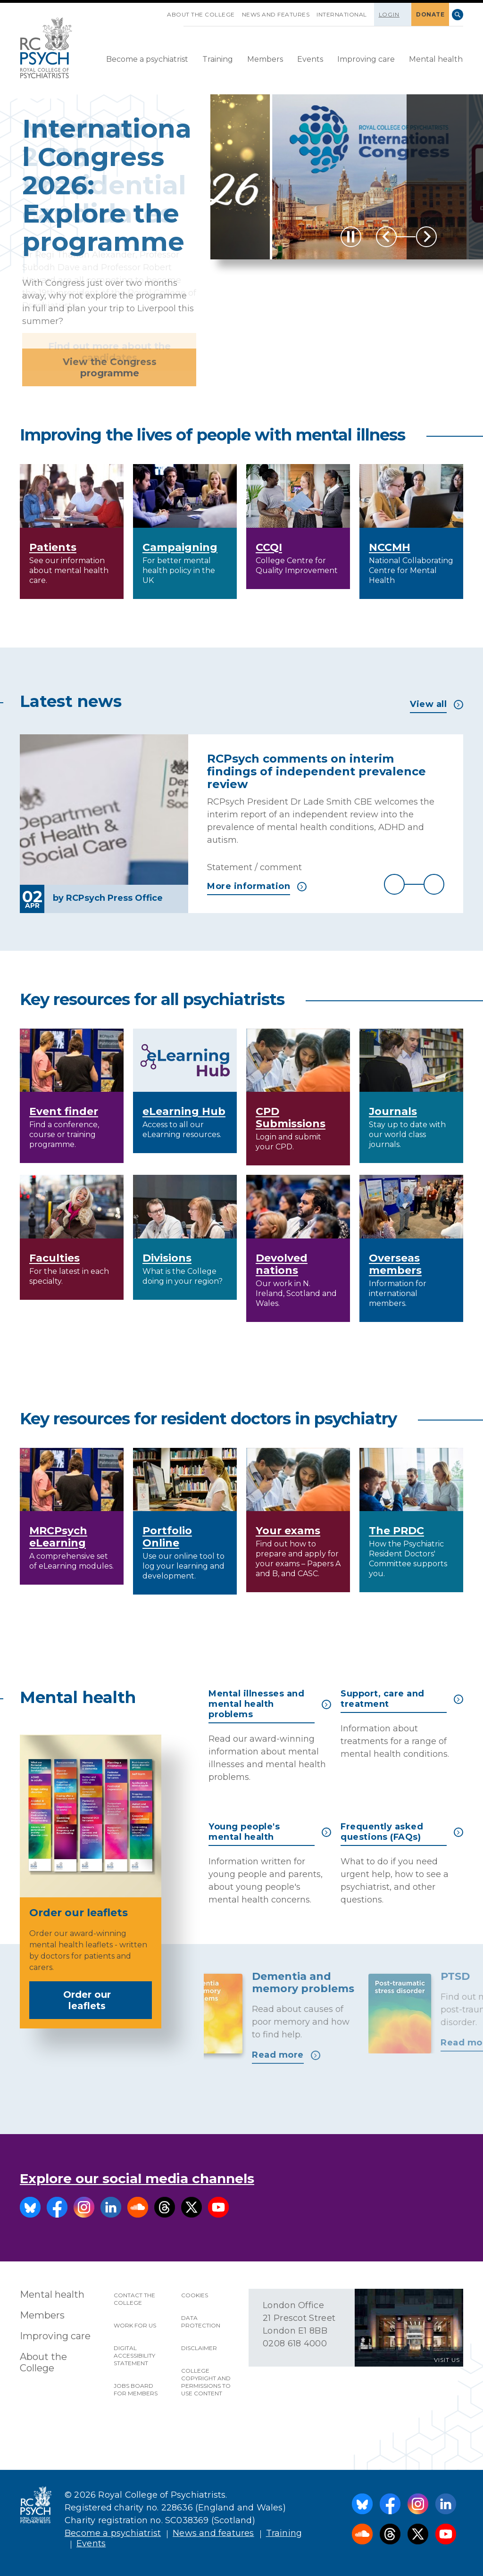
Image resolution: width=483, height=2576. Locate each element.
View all (436, 704)
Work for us (135, 2325)
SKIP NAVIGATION (160, 10)
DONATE (430, 14)
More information (257, 886)
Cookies (194, 2295)
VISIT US (447, 2359)
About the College (201, 14)
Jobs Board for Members (136, 2389)
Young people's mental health (269, 1831)
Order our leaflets (103, 2000)
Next (426, 236)
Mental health (436, 59)
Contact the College (134, 2299)
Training (217, 59)
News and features (276, 14)
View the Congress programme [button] (110, 367)
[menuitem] (147, 60)
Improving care (366, 59)
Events (310, 59)
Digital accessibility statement (134, 2355)
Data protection (200, 2321)
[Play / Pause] (351, 236)
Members (265, 59)
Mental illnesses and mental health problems (269, 1704)
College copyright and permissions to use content (206, 2382)
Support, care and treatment (402, 1698)
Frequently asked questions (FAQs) (402, 1831)
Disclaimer (199, 2348)
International (341, 14)
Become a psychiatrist (147, 59)
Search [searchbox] (457, 14)
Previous (386, 236)
